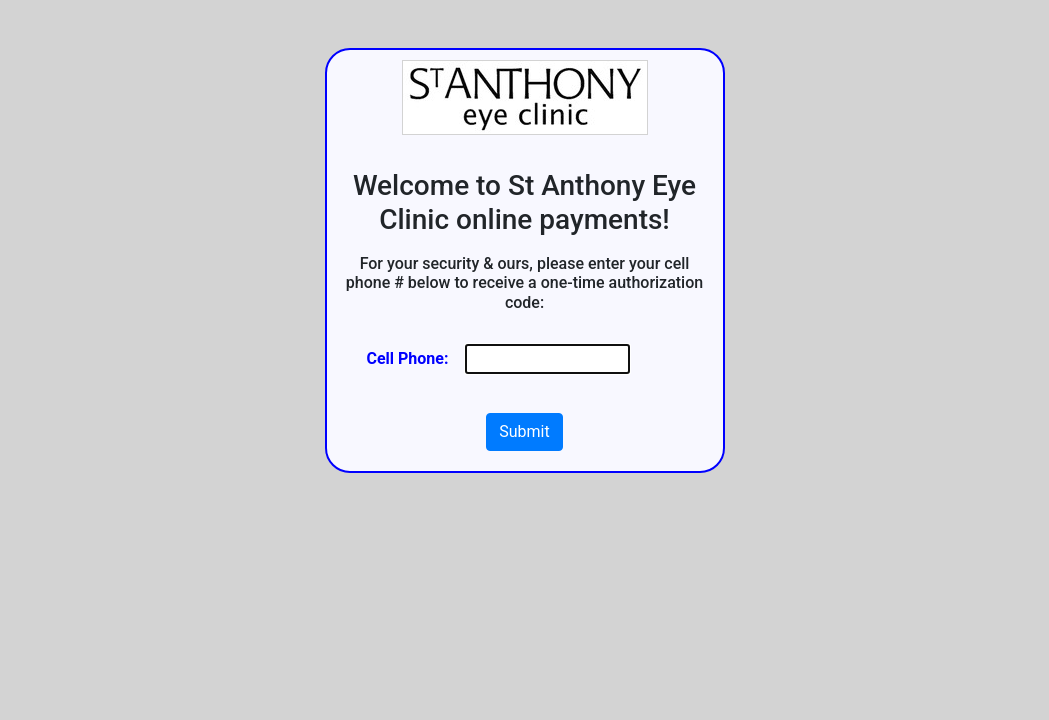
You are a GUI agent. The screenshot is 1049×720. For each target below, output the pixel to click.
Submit (524, 431)
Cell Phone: (408, 358)
